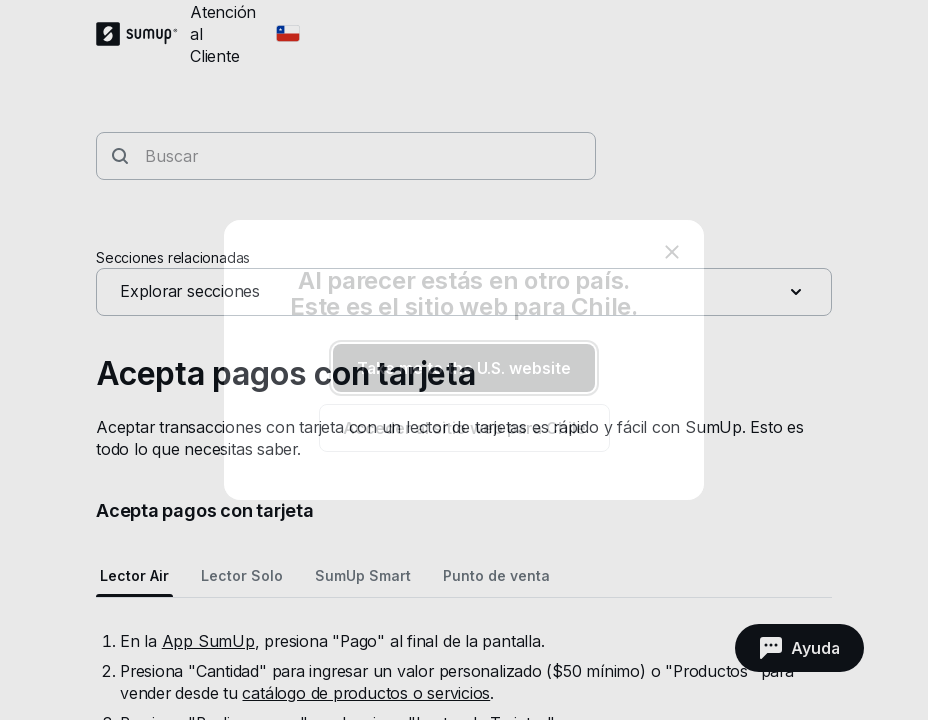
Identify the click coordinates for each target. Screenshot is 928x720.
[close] (672, 252)
